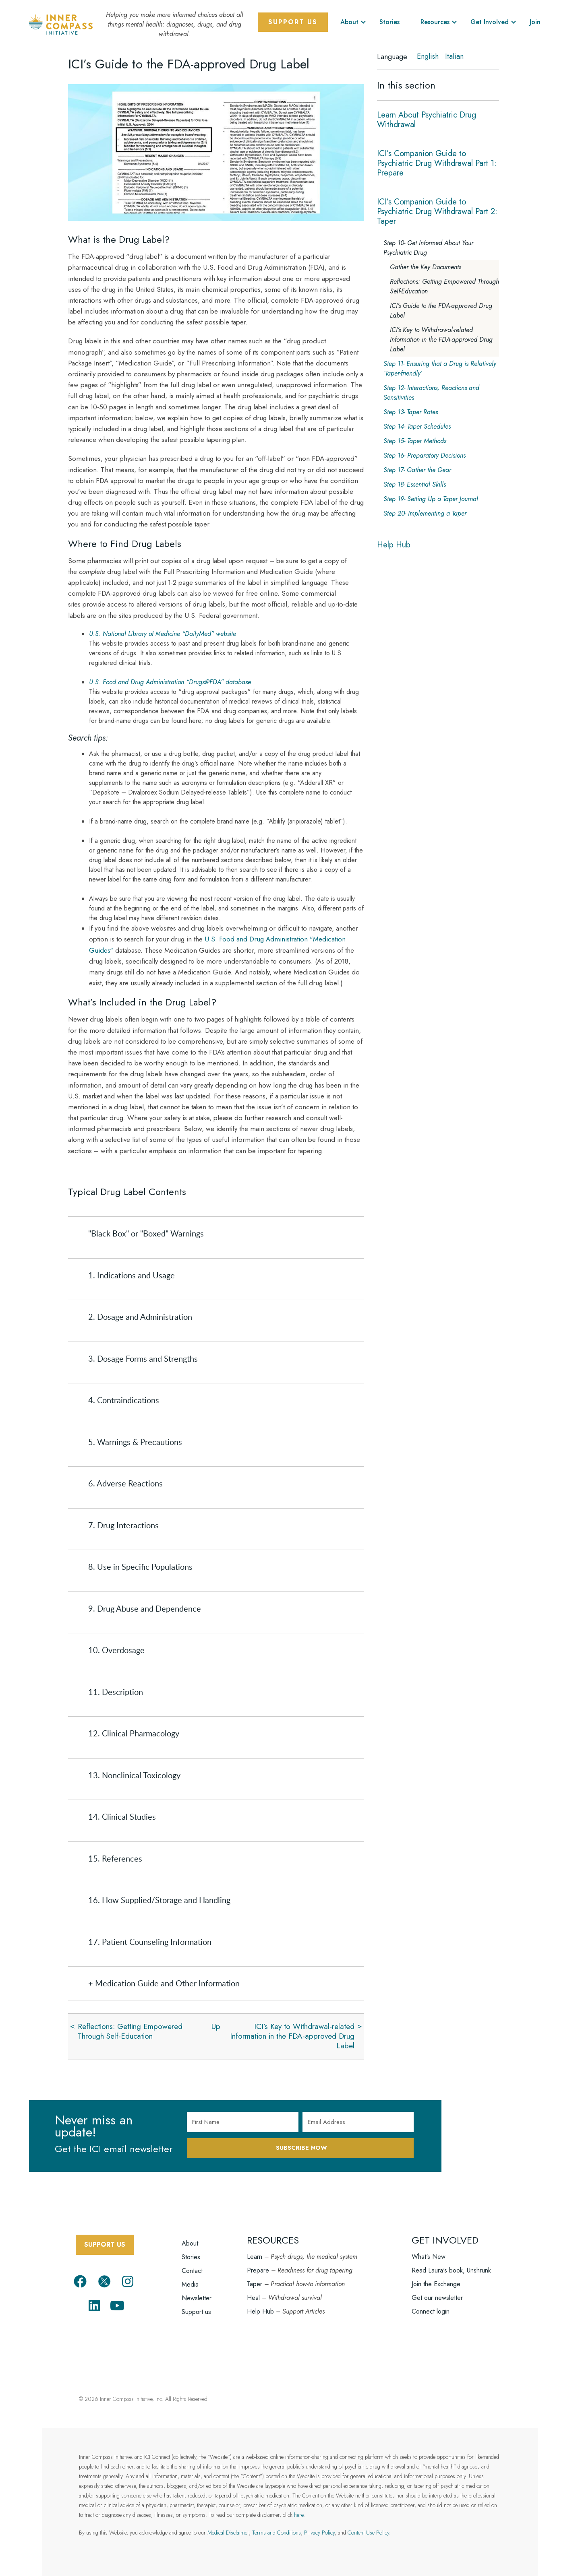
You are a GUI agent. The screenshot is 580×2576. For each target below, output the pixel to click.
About (349, 22)
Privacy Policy (319, 2533)
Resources (435, 22)
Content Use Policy (368, 2533)
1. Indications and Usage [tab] (131, 1275)
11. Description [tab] (115, 1691)
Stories (389, 22)
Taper (254, 2284)
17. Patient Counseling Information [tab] (149, 1941)
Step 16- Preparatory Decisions (424, 455)
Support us (196, 2311)
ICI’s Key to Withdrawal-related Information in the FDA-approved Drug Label (292, 2036)
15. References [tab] (115, 1858)
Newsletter (196, 2298)
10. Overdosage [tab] (116, 1649)
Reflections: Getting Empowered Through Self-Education (130, 2031)
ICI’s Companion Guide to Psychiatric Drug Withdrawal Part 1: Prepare (437, 163)
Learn (254, 2256)
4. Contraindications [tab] (123, 1400)
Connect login (431, 2311)
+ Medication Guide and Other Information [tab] (164, 1983)
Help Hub (393, 545)
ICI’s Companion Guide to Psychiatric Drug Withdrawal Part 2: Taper (437, 211)
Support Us (292, 22)
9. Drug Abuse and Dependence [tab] (144, 1608)
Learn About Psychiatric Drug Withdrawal (426, 119)
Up (215, 2026)
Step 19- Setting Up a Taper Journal (430, 499)
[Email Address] (358, 2122)
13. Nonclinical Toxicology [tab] (134, 1775)
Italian (454, 56)
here (298, 2515)
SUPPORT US (104, 2244)
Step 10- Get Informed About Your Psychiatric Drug (428, 247)
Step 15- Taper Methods (414, 441)
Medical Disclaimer (228, 2533)
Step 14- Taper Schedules (417, 426)
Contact (192, 2270)
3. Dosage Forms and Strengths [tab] (143, 1358)
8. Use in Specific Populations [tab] (140, 1566)
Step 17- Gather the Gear (417, 470)
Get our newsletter (437, 2297)
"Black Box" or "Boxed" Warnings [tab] (146, 1233)
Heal (253, 2297)
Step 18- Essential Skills (414, 484)
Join (535, 22)
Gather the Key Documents (425, 267)
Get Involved (489, 22)
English (428, 56)
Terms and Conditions (276, 2533)
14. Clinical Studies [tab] (122, 1816)
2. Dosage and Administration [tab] (140, 1316)
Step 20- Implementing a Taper (424, 513)
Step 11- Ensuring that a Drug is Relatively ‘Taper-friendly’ (439, 368)
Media (190, 2284)
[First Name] (242, 2122)
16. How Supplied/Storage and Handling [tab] (159, 1899)
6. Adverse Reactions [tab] (125, 1483)
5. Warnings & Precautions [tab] (135, 1441)
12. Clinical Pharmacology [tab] (133, 1733)
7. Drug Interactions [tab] (123, 1525)
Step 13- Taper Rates (410, 412)
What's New (428, 2256)
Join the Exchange (436, 2284)
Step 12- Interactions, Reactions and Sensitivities (431, 392)
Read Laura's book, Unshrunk (451, 2270)
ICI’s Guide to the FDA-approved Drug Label (441, 310)
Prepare (258, 2270)
